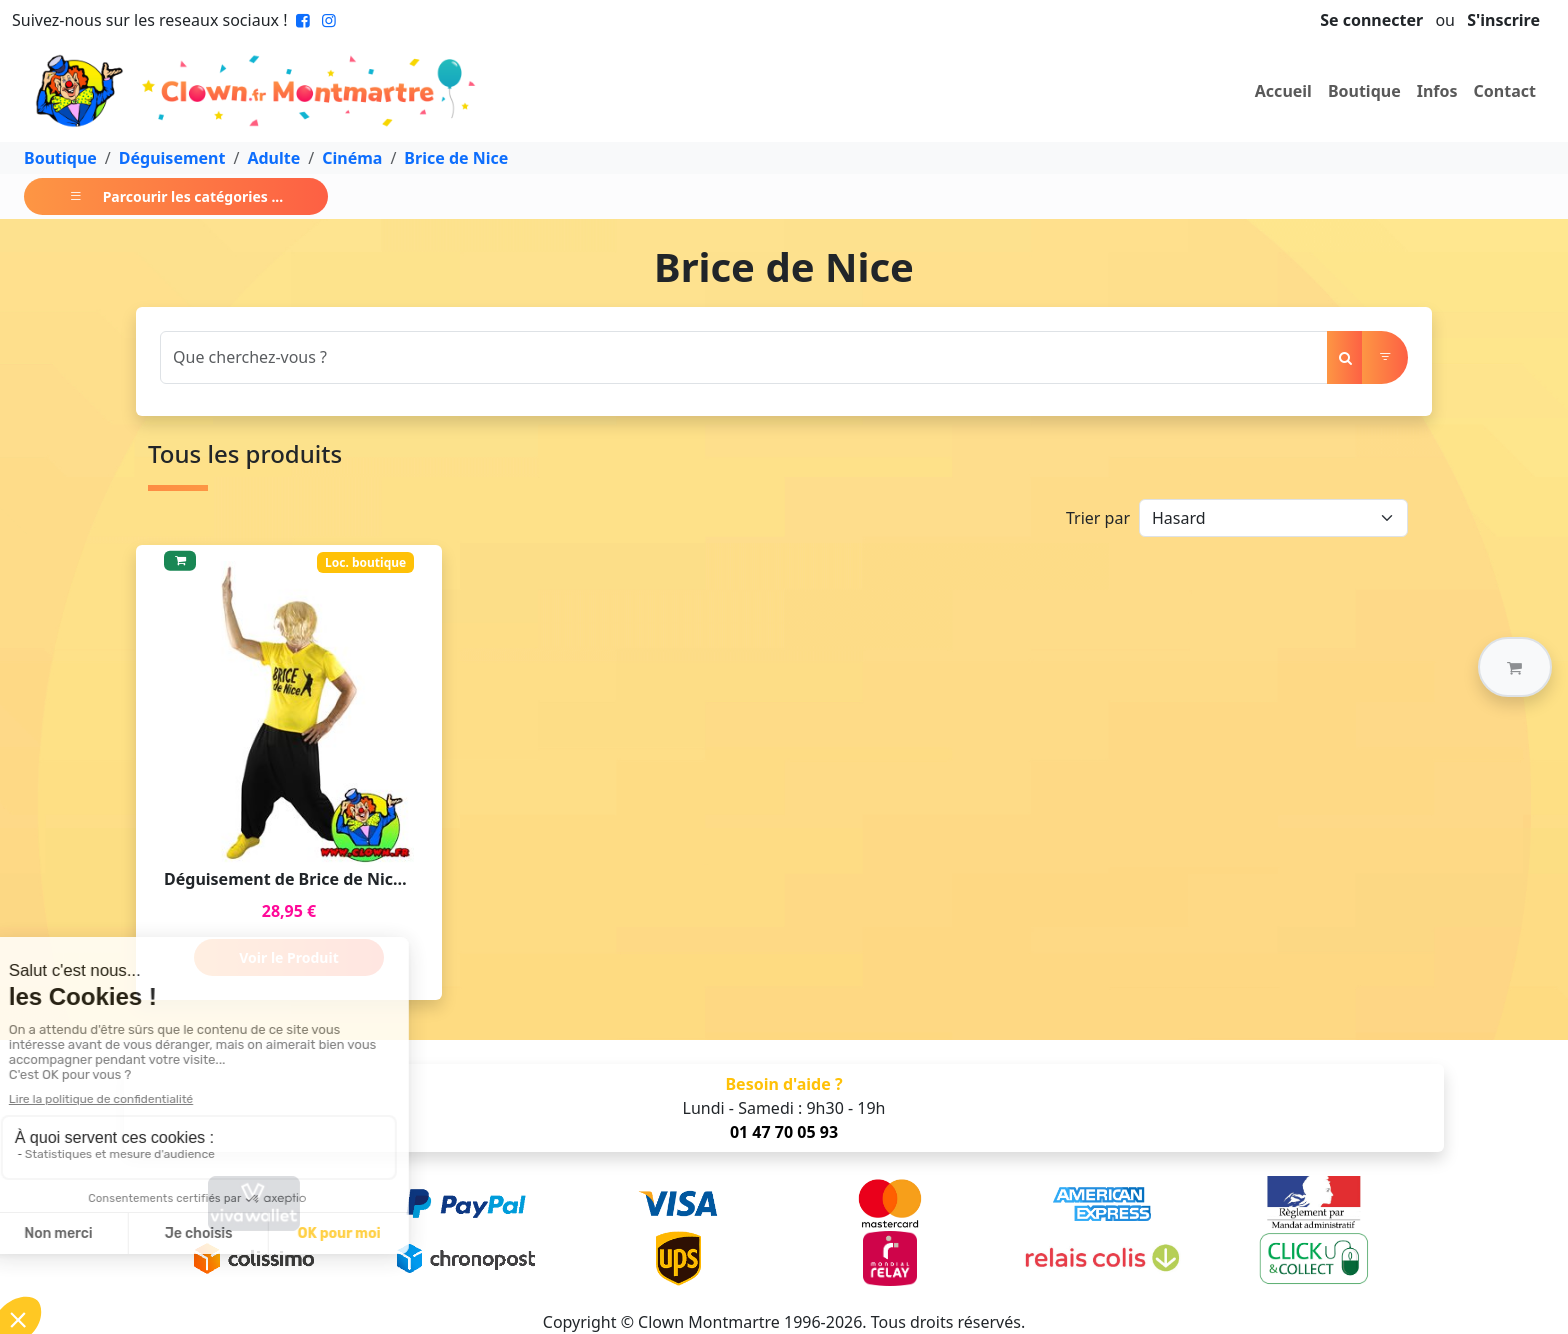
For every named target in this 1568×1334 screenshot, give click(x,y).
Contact (1505, 91)
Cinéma (352, 158)
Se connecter (1371, 20)
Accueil (1283, 91)
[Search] (744, 357)
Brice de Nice (456, 158)
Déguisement (172, 158)
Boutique (1364, 91)
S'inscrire (1503, 20)
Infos (1437, 91)
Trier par (1098, 518)
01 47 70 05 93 (784, 1132)
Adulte (273, 158)
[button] (1515, 667)
